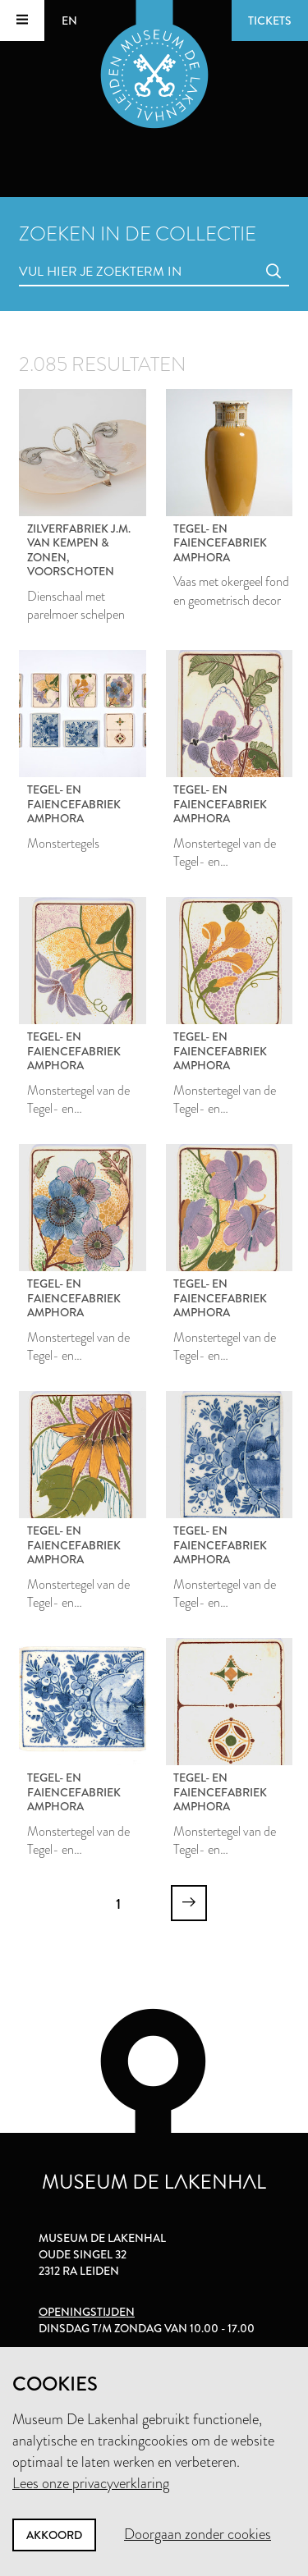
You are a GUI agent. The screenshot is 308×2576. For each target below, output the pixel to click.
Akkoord (54, 2535)
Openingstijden (87, 2312)
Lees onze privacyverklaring (90, 2483)
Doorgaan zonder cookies (197, 2534)
